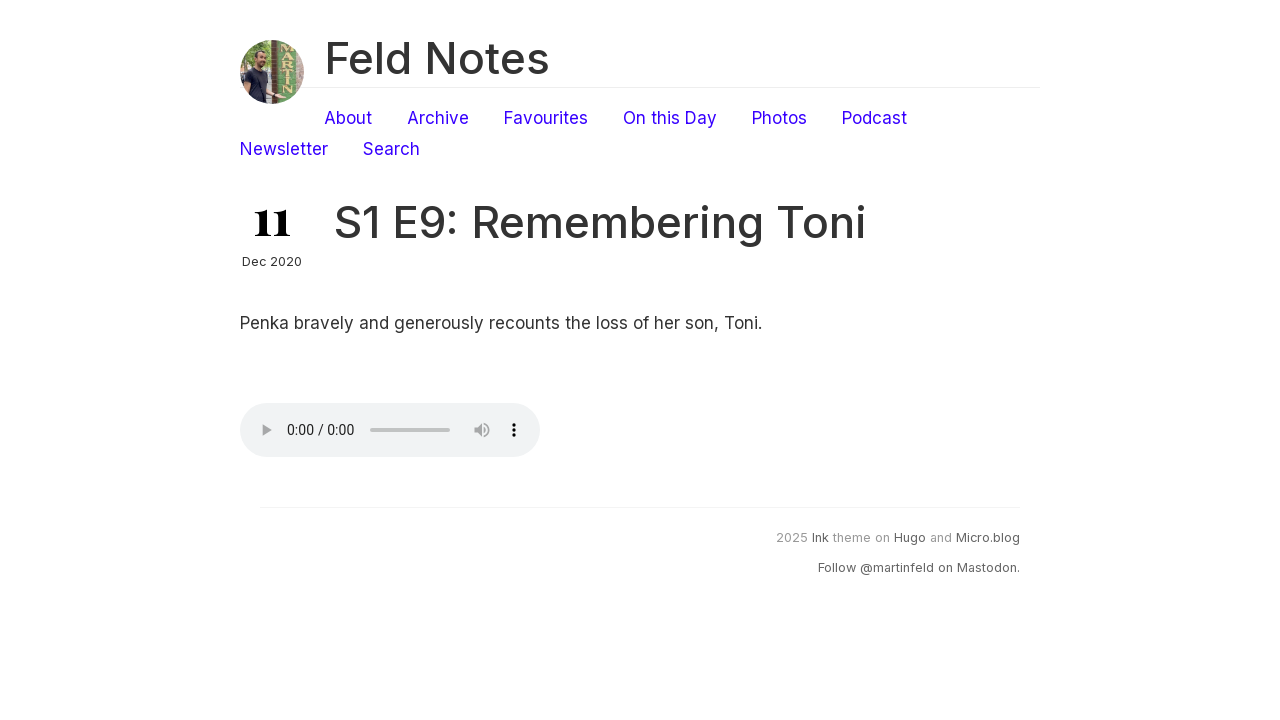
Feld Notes (437, 58)
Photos (779, 118)
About (348, 118)
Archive (438, 118)
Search (391, 149)
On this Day (670, 118)
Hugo (910, 537)
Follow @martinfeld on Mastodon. (919, 567)
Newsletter (284, 149)
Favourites (546, 118)
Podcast (874, 118)
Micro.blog (988, 537)
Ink (820, 537)
